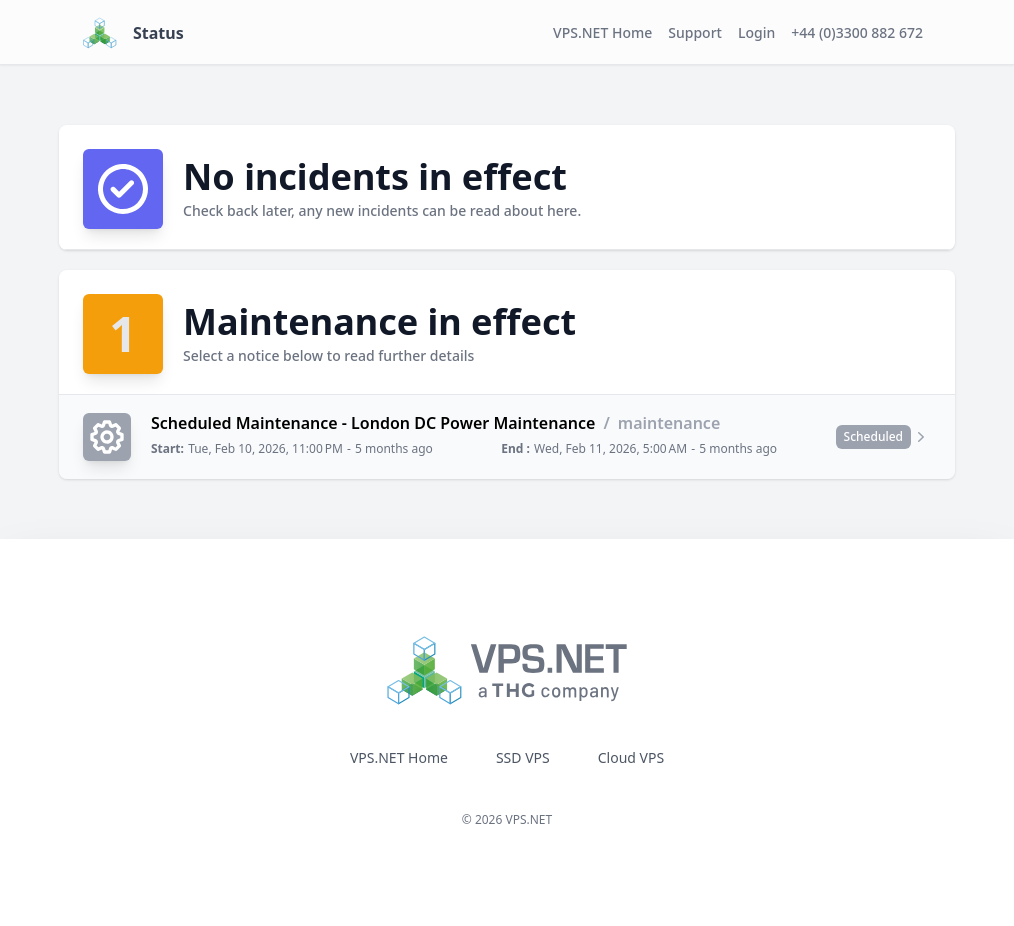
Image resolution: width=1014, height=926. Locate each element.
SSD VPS (523, 757)
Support (695, 32)
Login (756, 32)
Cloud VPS (631, 757)
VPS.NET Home (602, 32)
